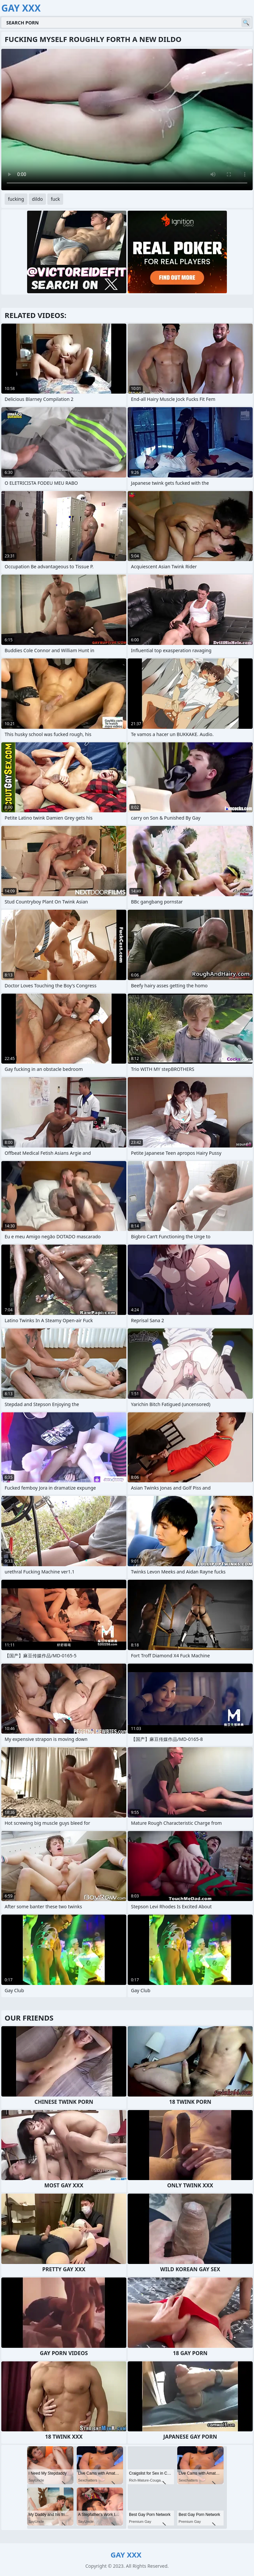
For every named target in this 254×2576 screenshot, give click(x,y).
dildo (37, 199)
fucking (16, 199)
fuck (55, 199)
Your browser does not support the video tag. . (127, 119)
